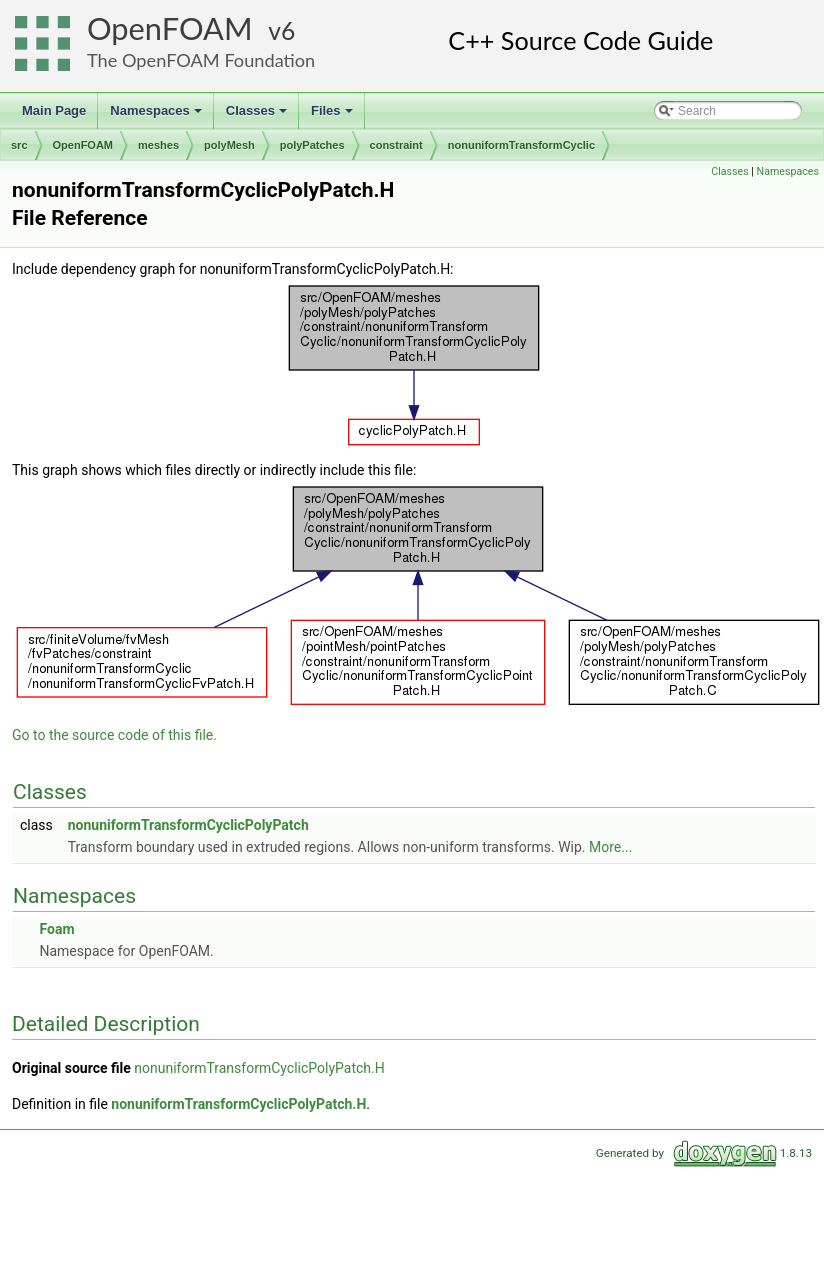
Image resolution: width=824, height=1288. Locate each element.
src (19, 145)
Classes (258, 116)
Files (333, 116)
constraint (396, 145)
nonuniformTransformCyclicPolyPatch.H (259, 1068)
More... (610, 847)
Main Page (54, 110)
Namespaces (157, 116)
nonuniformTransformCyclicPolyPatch (188, 825)
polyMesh (229, 145)
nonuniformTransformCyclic (521, 145)
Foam (56, 929)
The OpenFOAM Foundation (201, 60)
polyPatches (312, 145)
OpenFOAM (170, 28)
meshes (158, 145)
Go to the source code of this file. (114, 735)
